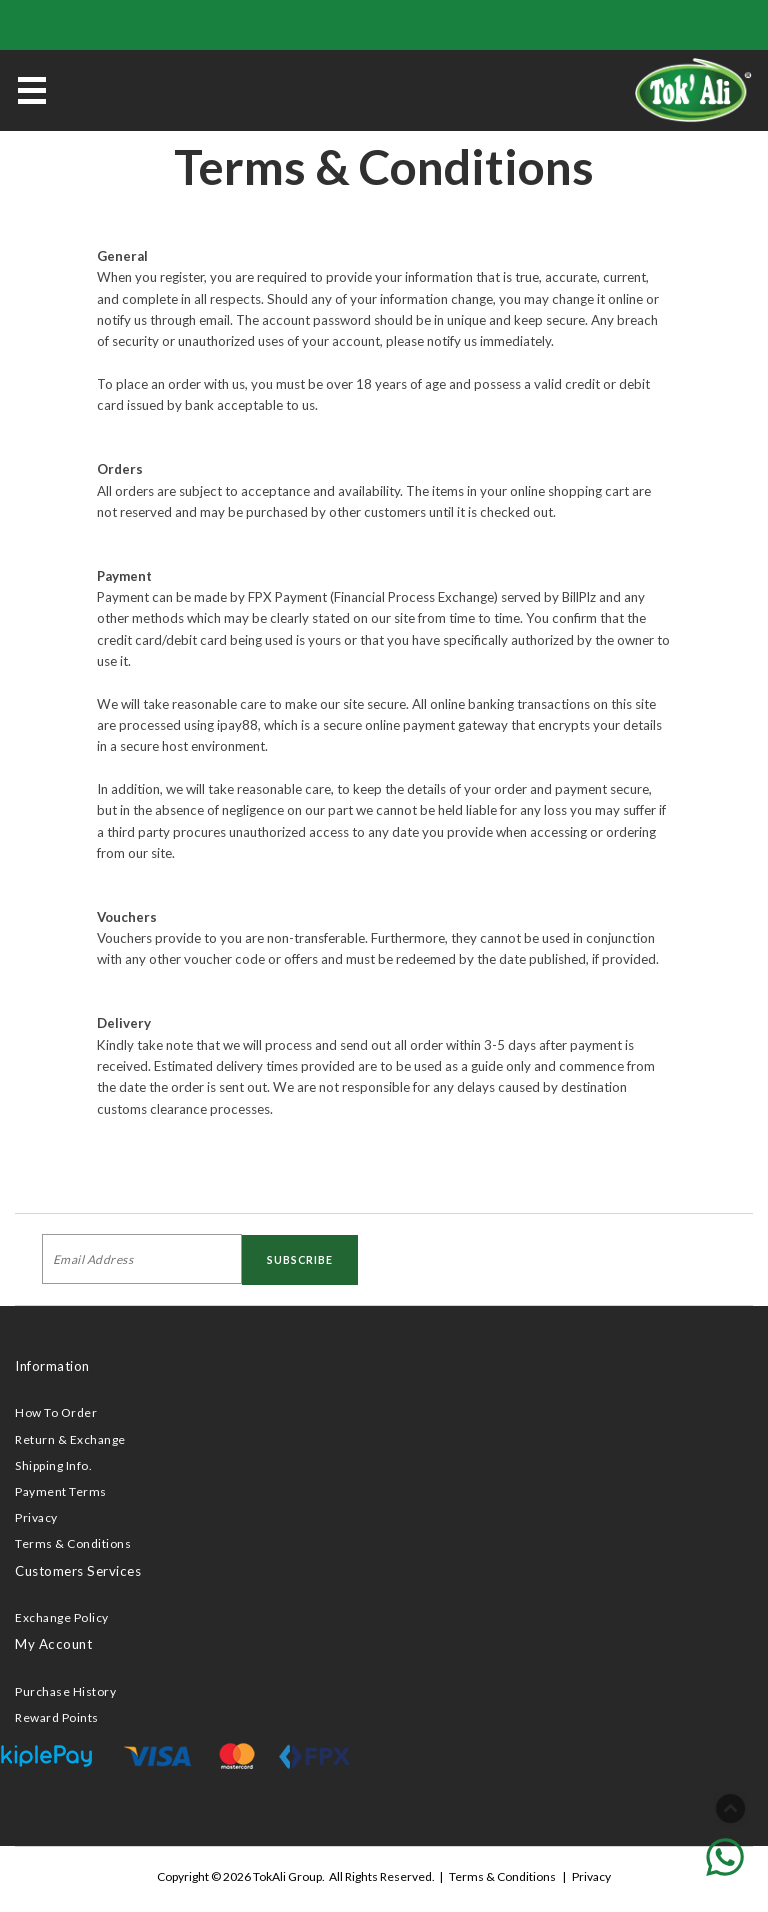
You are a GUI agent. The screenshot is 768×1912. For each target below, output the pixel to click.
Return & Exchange (70, 1439)
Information (52, 1366)
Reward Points (57, 1717)
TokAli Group (287, 1876)
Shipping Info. (53, 1465)
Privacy (36, 1517)
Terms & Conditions (73, 1543)
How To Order (56, 1412)
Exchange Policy (62, 1617)
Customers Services (78, 1571)
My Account (53, 1644)
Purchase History (65, 1691)
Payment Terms (61, 1491)
